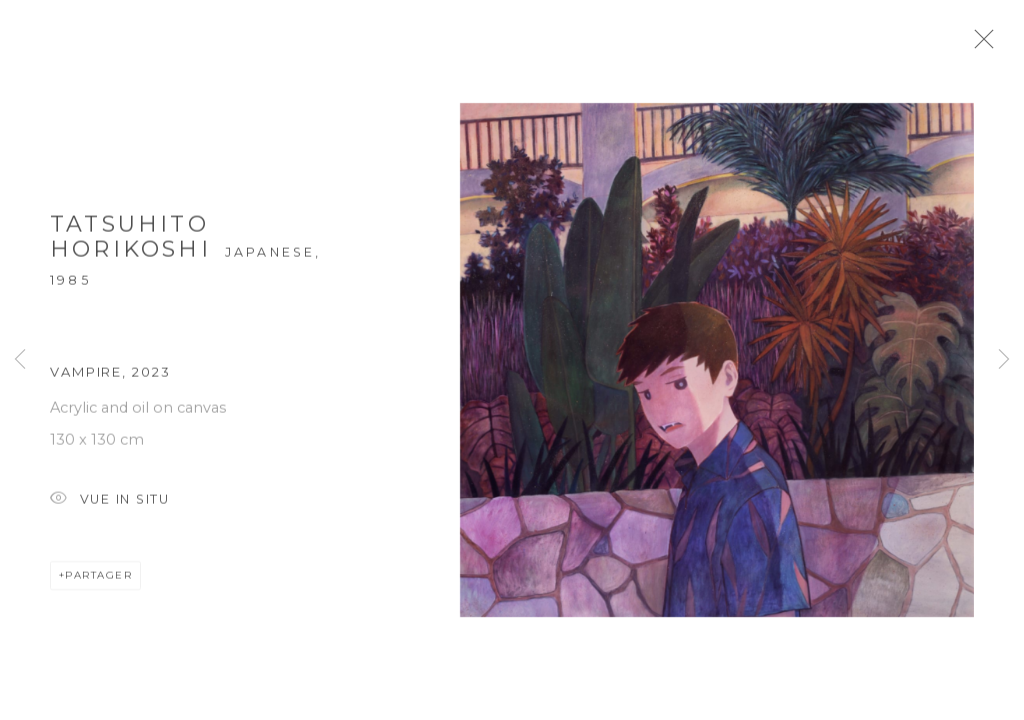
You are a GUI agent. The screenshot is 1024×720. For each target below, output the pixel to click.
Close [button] (999, 45)
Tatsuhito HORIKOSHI (130, 245)
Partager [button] (98, 582)
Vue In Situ (110, 507)
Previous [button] (20, 360)
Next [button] (1004, 360)
